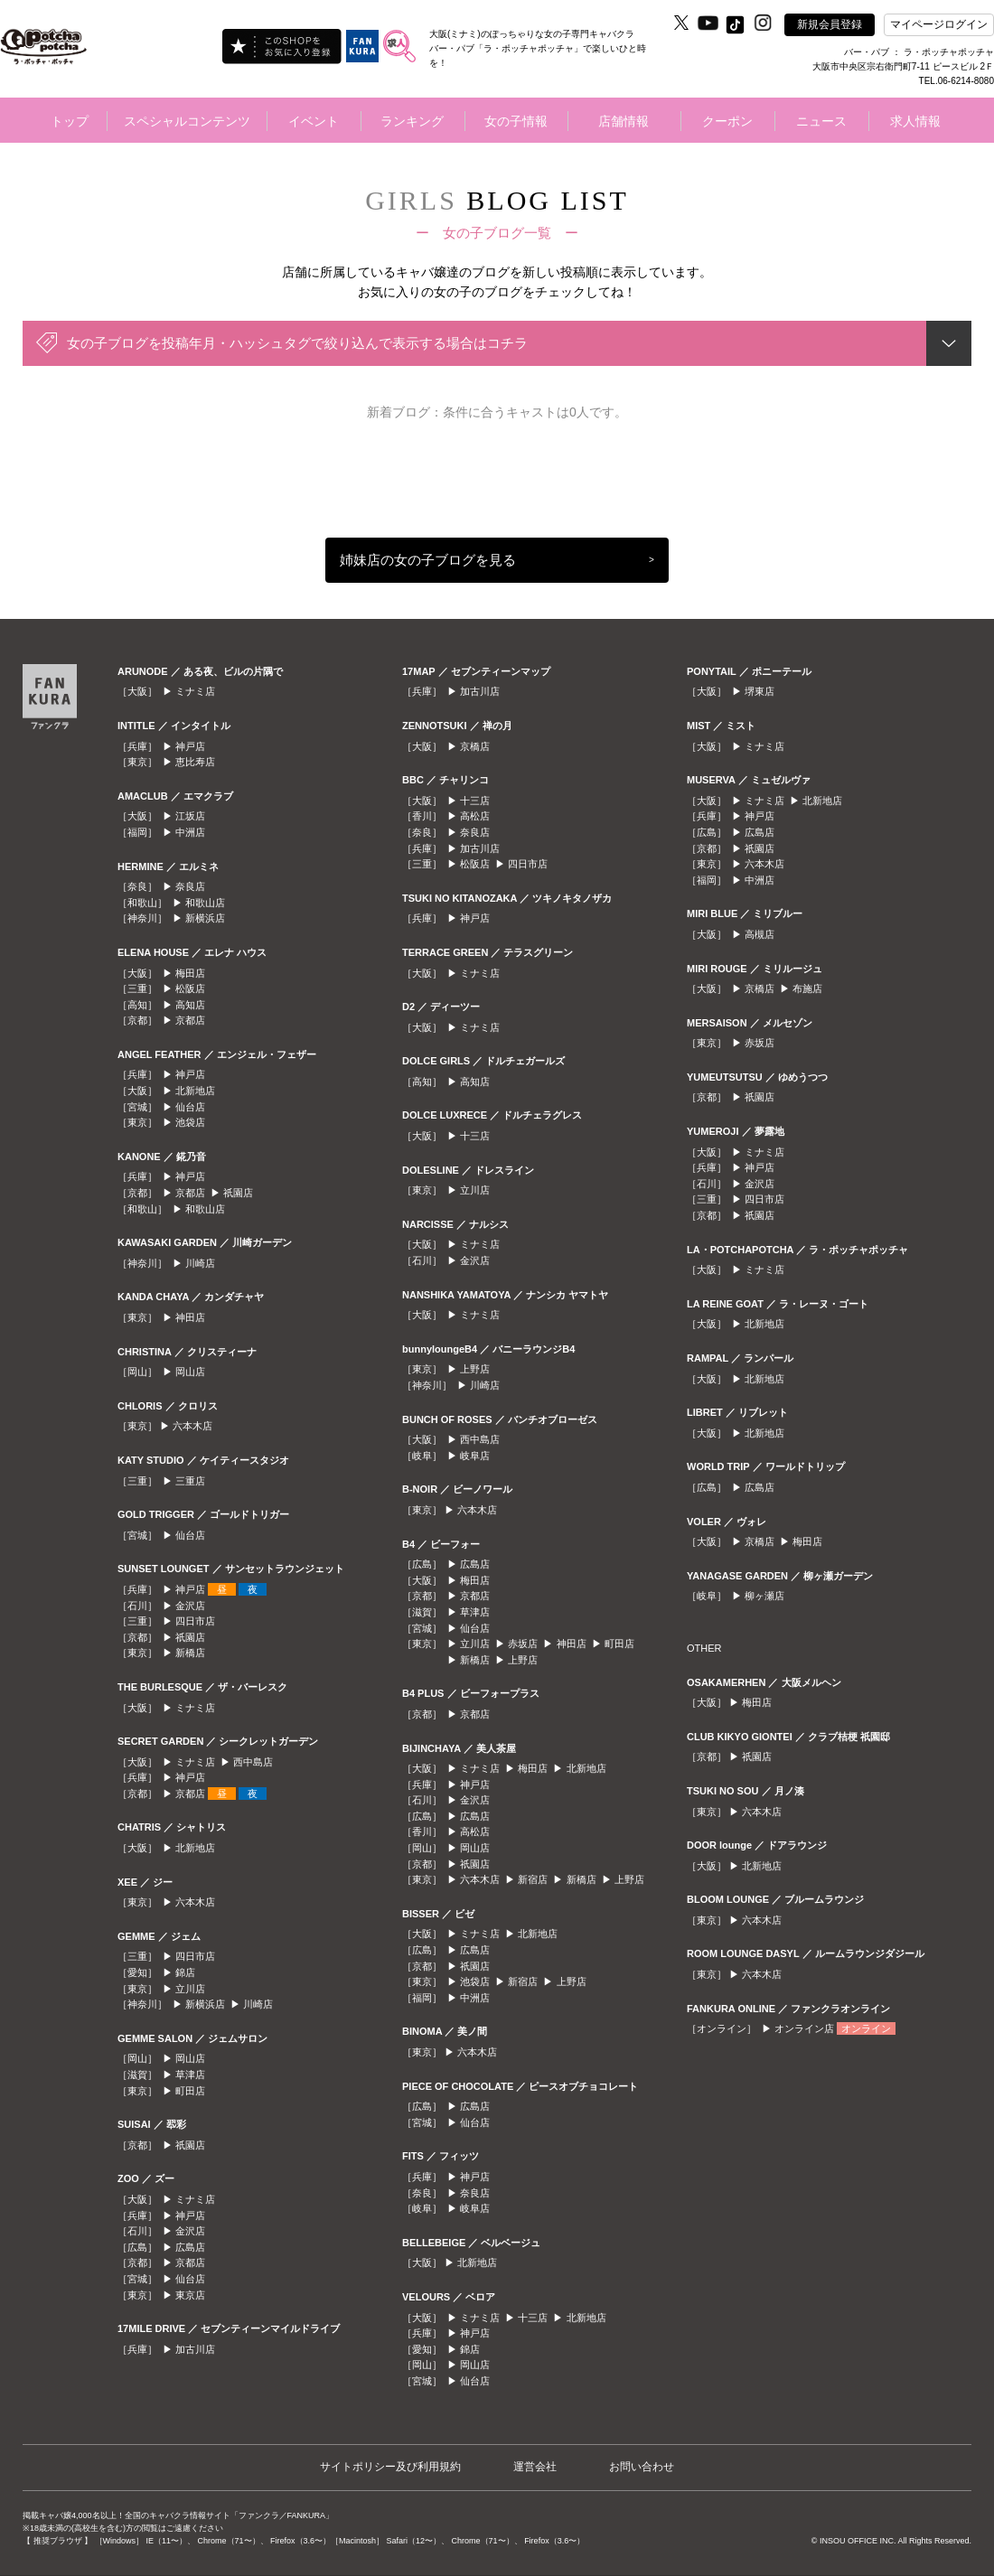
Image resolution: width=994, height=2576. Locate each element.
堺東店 (759, 691)
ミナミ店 (195, 691)
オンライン (866, 2028)
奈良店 (190, 886)
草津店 (190, 2074)
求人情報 (915, 121)
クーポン (727, 121)
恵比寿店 (195, 761)
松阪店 (190, 988)
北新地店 (195, 1090)
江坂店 (190, 815)
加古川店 (195, 2349)
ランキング (412, 121)
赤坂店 (523, 1643)
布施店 (807, 988)
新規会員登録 (829, 24)
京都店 (190, 1020)
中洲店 (190, 832)
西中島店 (253, 1761)
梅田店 (190, 973)
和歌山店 (205, 902)
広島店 (190, 2247)
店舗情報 (623, 121)
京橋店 (475, 746)
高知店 (190, 1004)
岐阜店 (475, 1455)
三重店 (190, 1480)
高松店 (475, 815)
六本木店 (192, 1425)
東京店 (190, 2295)
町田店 (190, 2090)
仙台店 (190, 1106)
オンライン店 (804, 2028)
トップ (70, 121)
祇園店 (238, 1192)
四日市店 (195, 1621)
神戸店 (190, 746)
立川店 (190, 1988)
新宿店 (533, 1879)
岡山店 (190, 1371)
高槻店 (759, 934)
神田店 (190, 1317)
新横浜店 (205, 918)
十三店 (475, 800)
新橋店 (190, 1652)
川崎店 (200, 1263)
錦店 (185, 1972)
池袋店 (190, 1122)
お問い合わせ (641, 2466)
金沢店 (190, 1605)
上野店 (475, 1368)
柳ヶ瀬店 (764, 1595)
